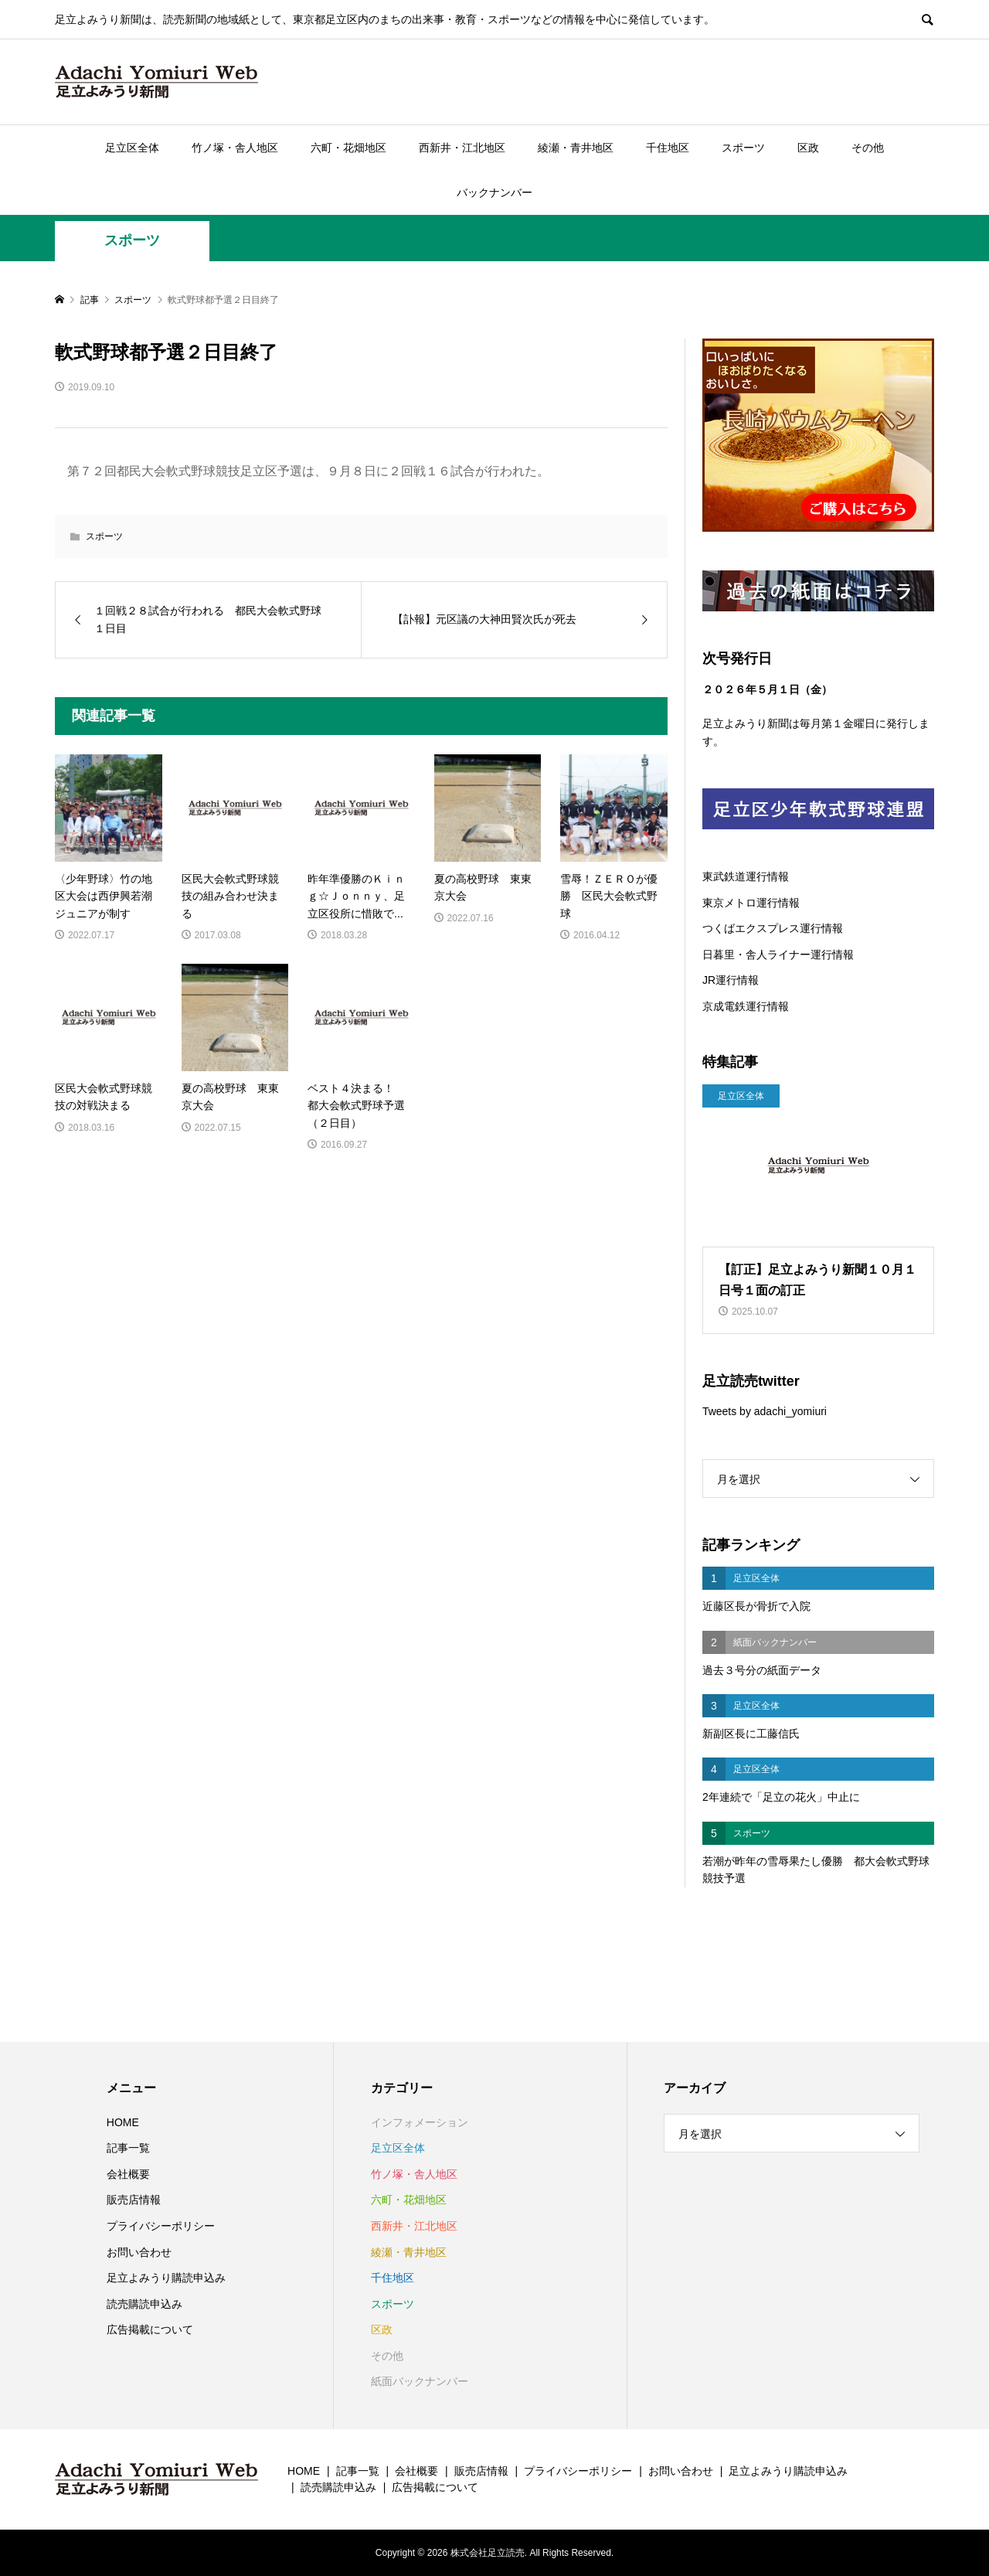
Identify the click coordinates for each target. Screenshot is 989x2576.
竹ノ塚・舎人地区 (235, 147)
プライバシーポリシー (161, 2226)
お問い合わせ (139, 2252)
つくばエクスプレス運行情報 (772, 928)
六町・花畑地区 (348, 147)
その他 (867, 147)
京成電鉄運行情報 (745, 1006)
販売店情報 (134, 2199)
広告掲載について (150, 2329)
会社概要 (128, 2174)
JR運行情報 (730, 980)
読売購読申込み (144, 2304)
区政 (808, 147)
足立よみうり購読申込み (166, 2277)
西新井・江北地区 (462, 147)
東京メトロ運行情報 (751, 903)
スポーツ (743, 147)
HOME (123, 2122)
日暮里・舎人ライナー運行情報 (778, 954)
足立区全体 (132, 147)
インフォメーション (419, 2122)
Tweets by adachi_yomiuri (764, 1411)
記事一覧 (128, 2148)
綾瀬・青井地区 (575, 147)
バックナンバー (494, 192)
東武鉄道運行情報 (745, 876)
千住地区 (667, 147)
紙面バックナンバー (419, 2381)
